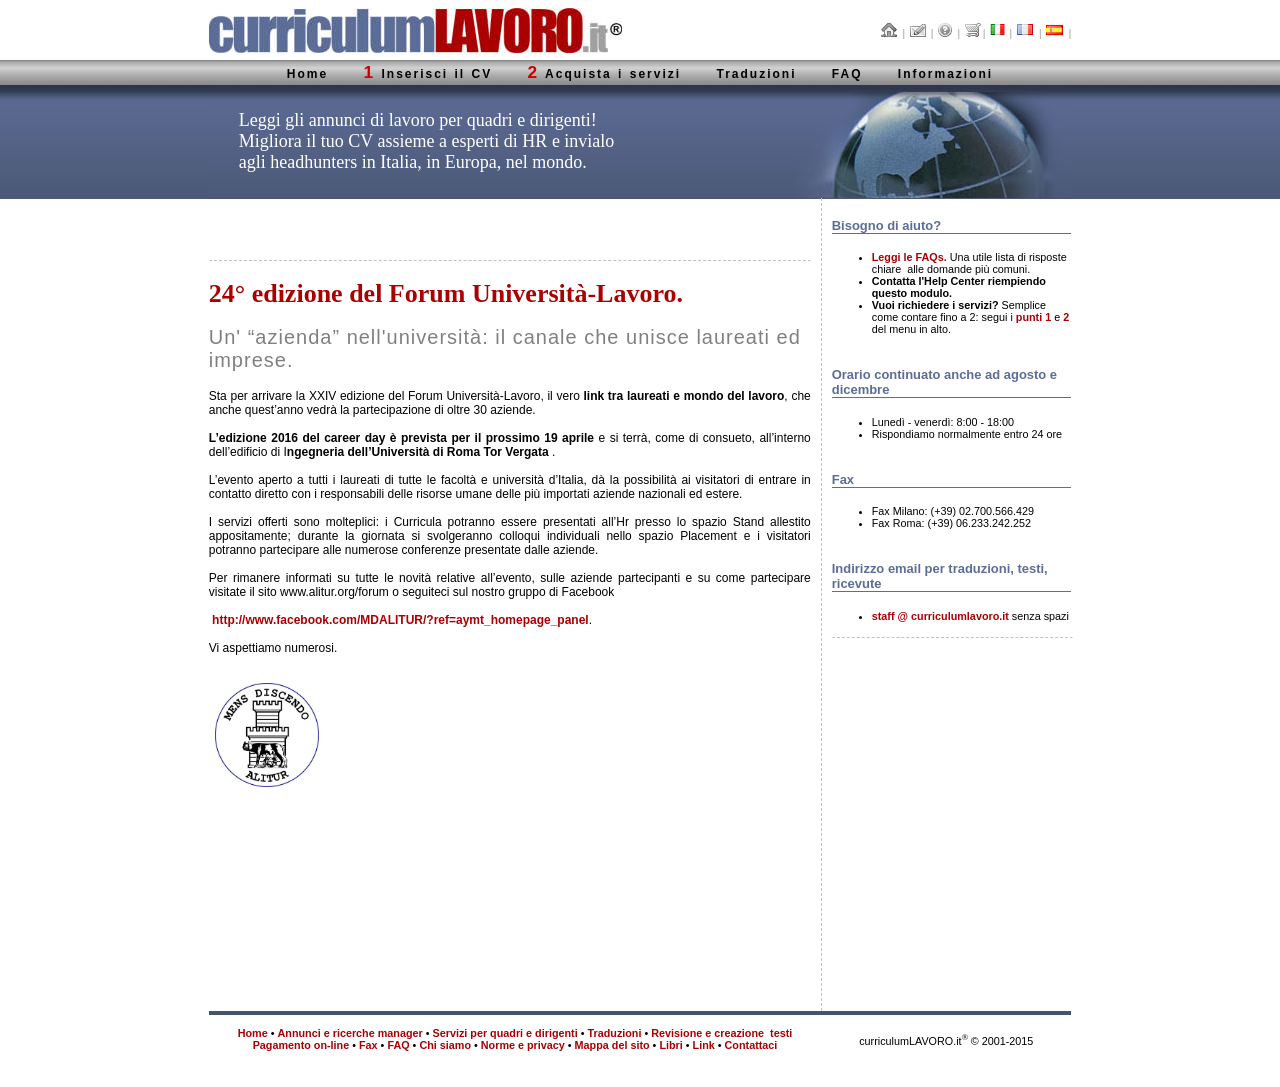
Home (307, 74)
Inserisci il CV (428, 74)
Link (704, 1045)
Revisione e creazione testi (721, 1033)
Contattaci (751, 1045)
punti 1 (1033, 317)
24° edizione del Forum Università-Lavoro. (446, 293)
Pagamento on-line (301, 1045)
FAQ (847, 74)
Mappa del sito (612, 1045)
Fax (368, 1045)
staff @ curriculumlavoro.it (940, 616)
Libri (670, 1045)
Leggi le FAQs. (909, 257)
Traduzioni (756, 74)
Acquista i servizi (605, 74)
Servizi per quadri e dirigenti (505, 1033)
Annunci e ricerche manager (350, 1033)
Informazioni (945, 74)
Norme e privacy (523, 1045)
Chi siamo (445, 1045)
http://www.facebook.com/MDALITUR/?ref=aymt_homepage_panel (400, 620)
